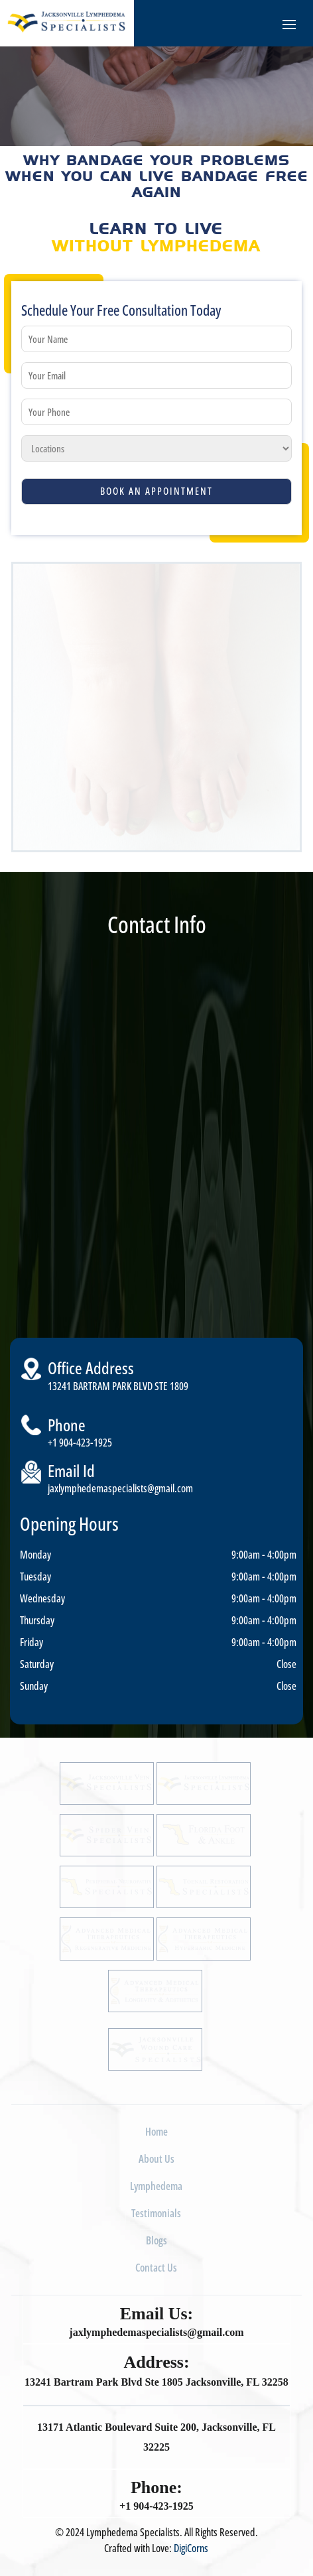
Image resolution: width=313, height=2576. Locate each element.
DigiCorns (191, 2548)
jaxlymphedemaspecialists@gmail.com (120, 1488)
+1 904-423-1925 (80, 1442)
